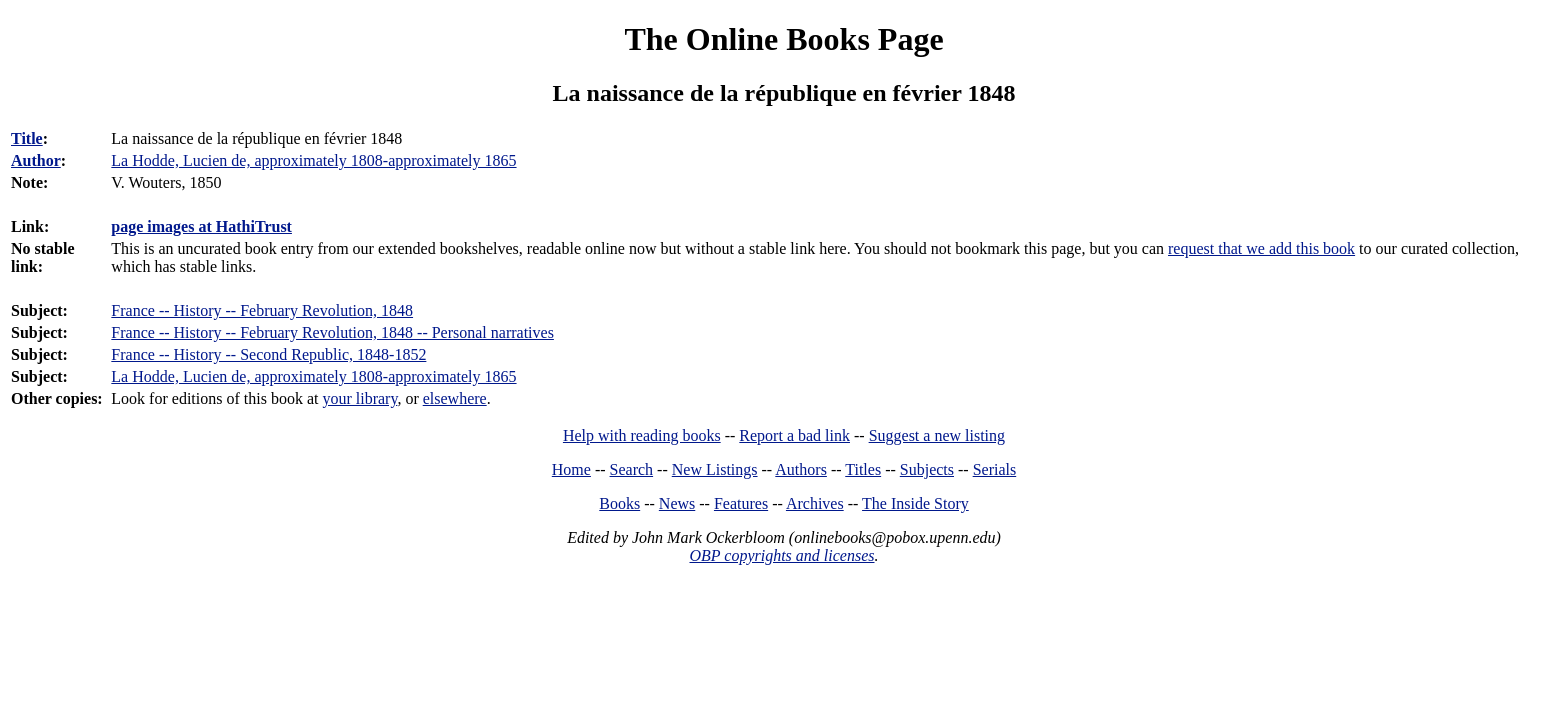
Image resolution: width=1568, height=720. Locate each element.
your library (359, 398)
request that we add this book (1261, 248)
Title (27, 138)
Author (36, 160)
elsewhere (455, 398)
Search (632, 469)
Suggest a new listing (937, 435)
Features (741, 503)
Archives (815, 503)
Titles (863, 469)
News (677, 503)
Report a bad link (794, 435)
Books (619, 503)
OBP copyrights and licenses (781, 555)
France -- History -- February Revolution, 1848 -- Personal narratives (332, 332)
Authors (801, 469)
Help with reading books (642, 435)
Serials (995, 469)
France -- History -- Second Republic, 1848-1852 (268, 354)
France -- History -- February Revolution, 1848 (262, 310)
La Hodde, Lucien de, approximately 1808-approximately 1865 (313, 376)
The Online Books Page (783, 39)
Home (571, 469)
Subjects (927, 469)
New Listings (715, 469)
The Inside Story (915, 503)
